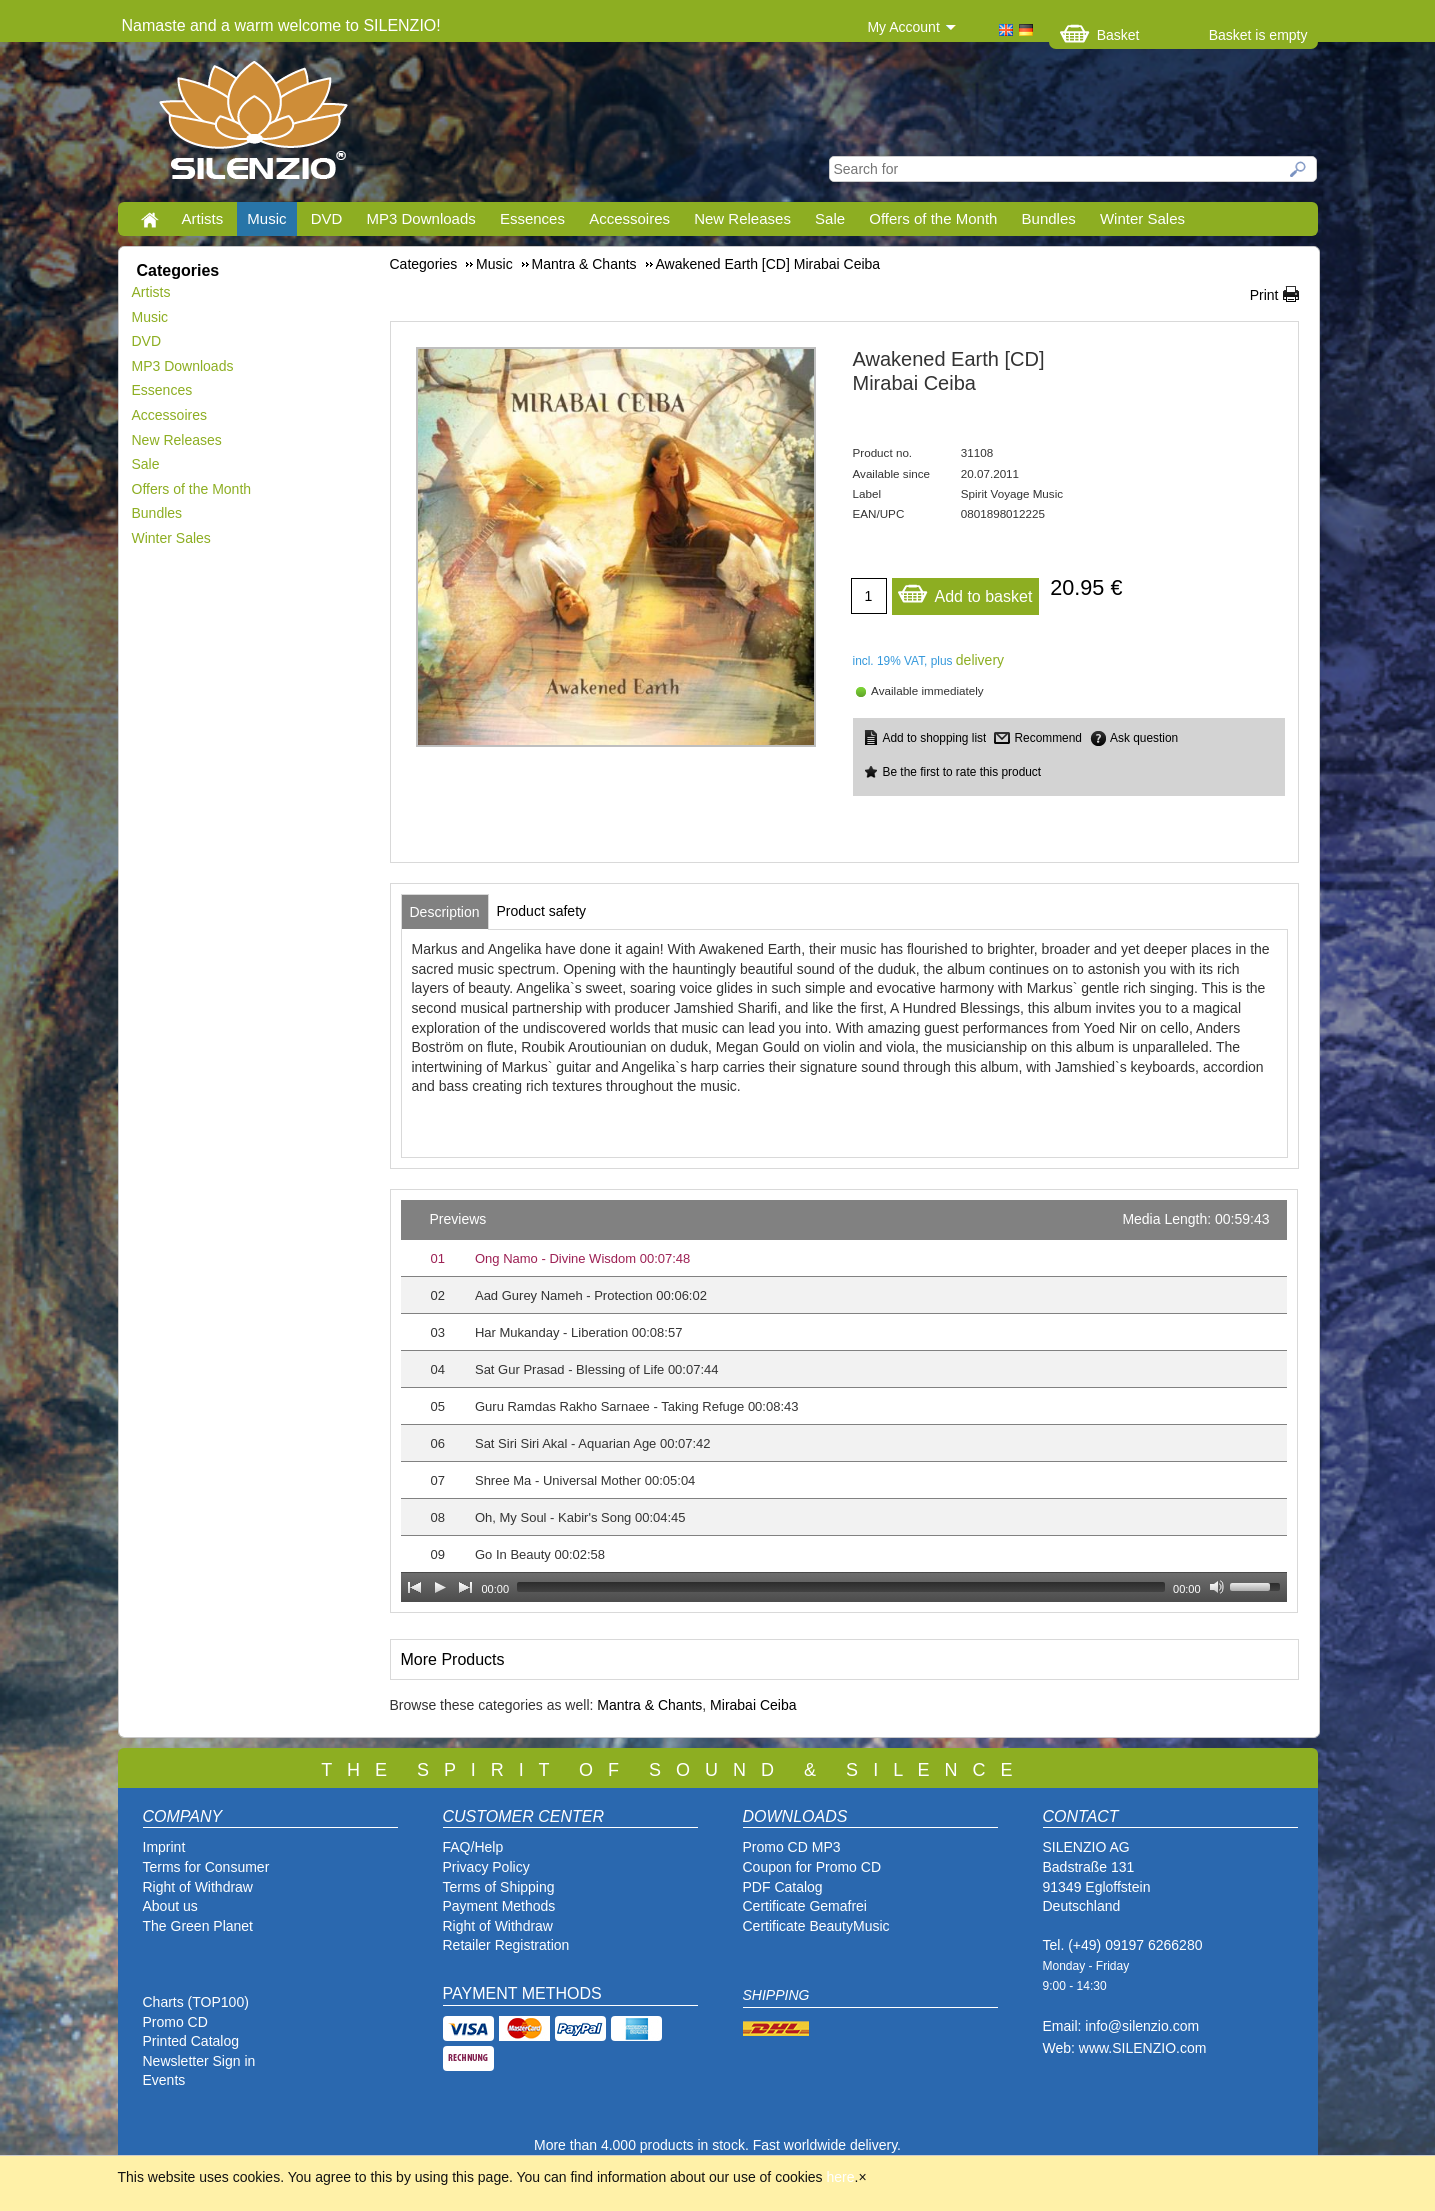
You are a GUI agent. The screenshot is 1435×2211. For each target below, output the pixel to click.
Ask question (1144, 738)
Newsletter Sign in (199, 2061)
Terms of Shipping (499, 1887)
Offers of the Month (933, 218)
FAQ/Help (473, 1847)
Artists (203, 218)
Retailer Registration (506, 1945)
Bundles (1049, 218)
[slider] (841, 1587)
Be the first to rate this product (962, 772)
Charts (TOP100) (196, 2002)
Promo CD (175, 2022)
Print (1264, 295)
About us (170, 1906)
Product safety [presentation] (542, 911)
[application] (844, 1401)
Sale (830, 218)
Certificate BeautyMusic (816, 1926)
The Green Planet (198, 1926)
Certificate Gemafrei (805, 1906)
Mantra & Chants (649, 1705)
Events (164, 2080)
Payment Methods (499, 1906)
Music (266, 218)
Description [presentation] (445, 912)
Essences (532, 218)
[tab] (445, 912)
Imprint (164, 1847)
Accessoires (629, 218)
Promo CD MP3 (792, 1847)
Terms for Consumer (206, 1867)
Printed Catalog (191, 2041)
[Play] (440, 1587)
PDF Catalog (783, 1887)
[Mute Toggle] (1217, 1587)
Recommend (1047, 738)
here (841, 2177)
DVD (327, 218)
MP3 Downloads (421, 218)
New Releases (742, 218)
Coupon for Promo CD (812, 1867)
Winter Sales (1142, 218)
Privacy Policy (486, 1867)
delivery (980, 660)
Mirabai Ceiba (753, 1705)
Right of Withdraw (198, 1887)
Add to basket (965, 591)
